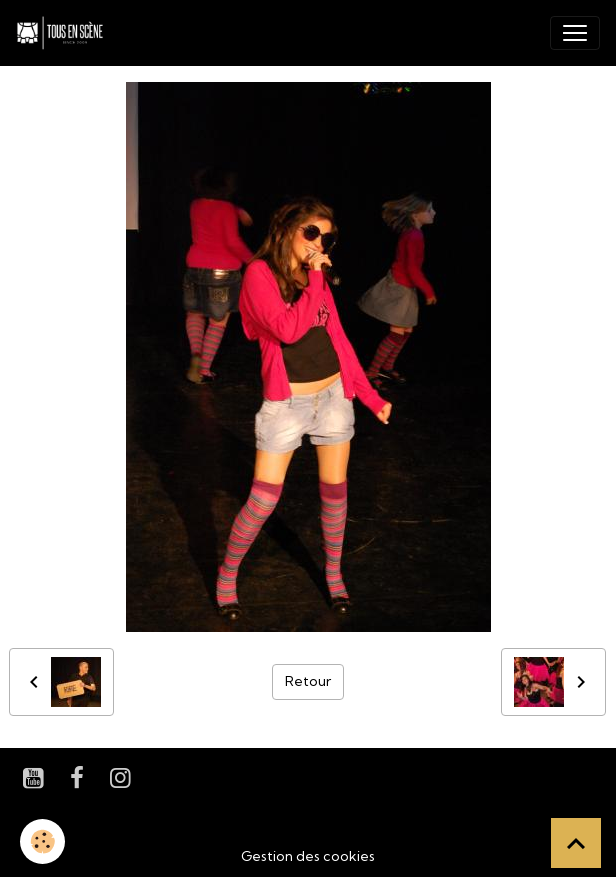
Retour (308, 681)
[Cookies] (42, 841)
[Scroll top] (576, 843)
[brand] (64, 33)
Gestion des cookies (308, 856)
